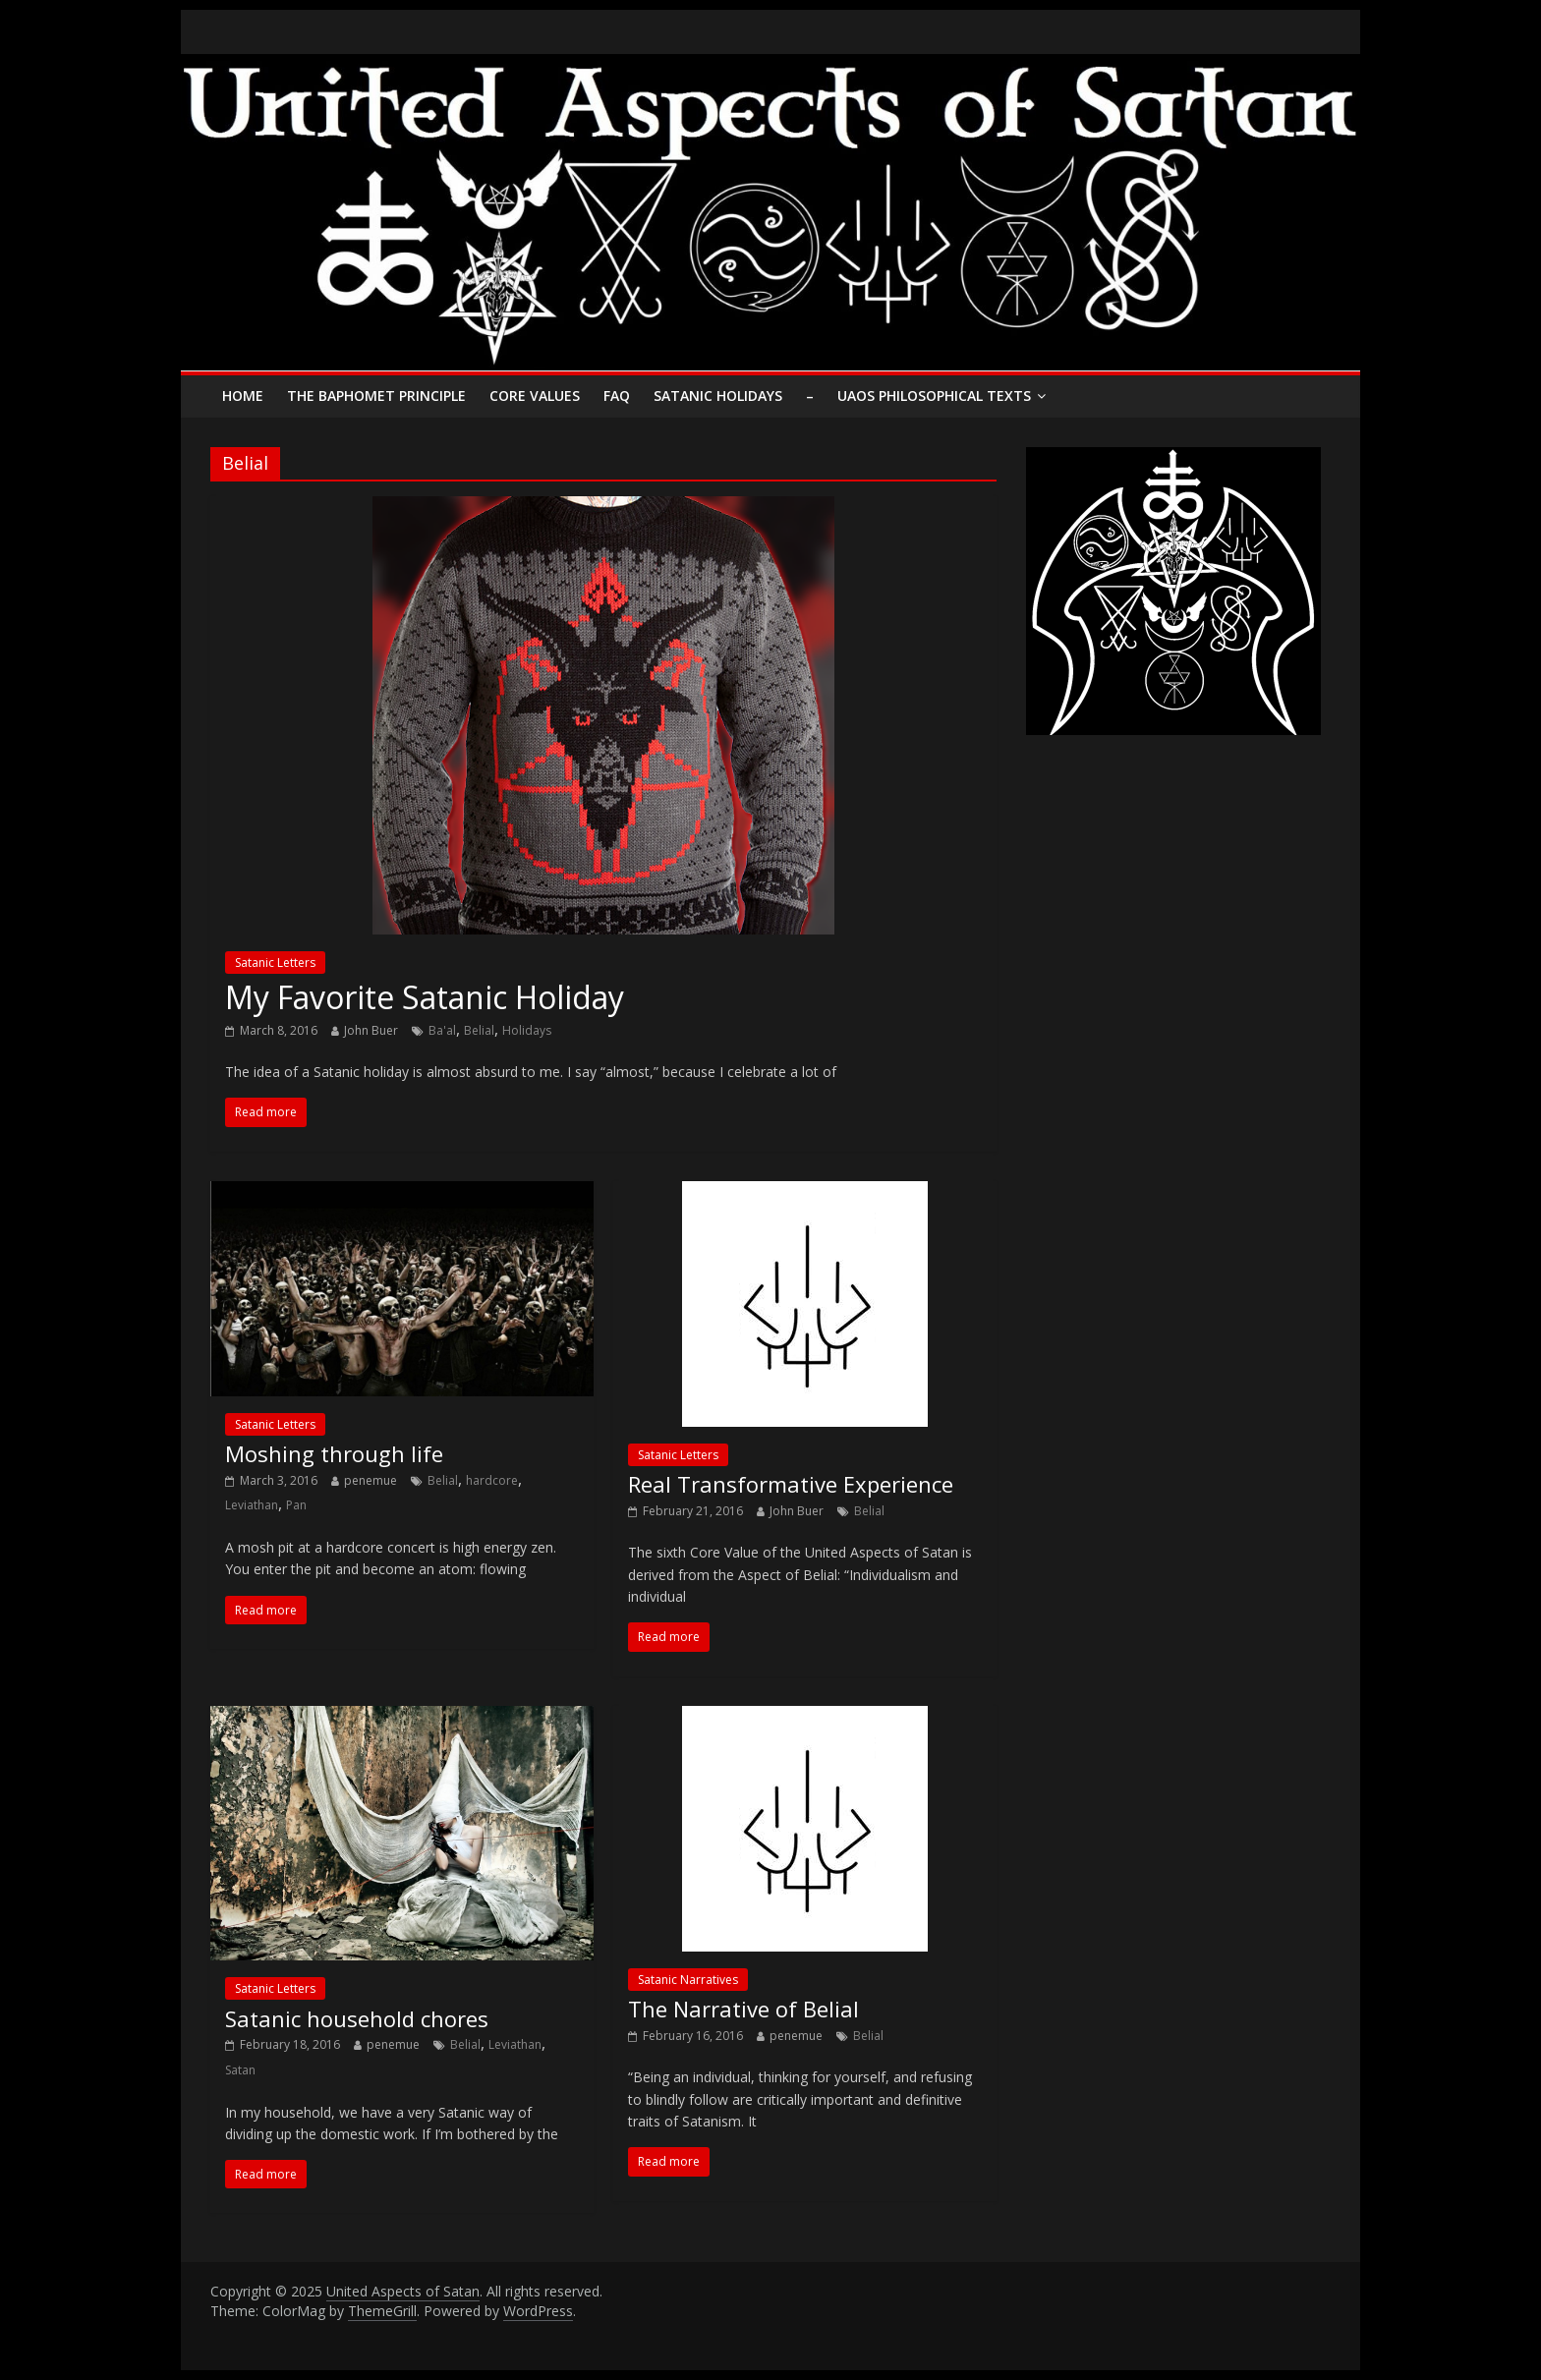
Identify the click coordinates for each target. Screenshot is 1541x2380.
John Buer (371, 1030)
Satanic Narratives (688, 1979)
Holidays (526, 1030)
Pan (296, 1505)
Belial (479, 1030)
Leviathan (251, 1505)
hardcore (492, 1480)
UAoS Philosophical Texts (934, 395)
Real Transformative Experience (790, 1484)
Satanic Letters (275, 962)
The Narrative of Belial (743, 2008)
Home (242, 395)
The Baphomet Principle (376, 395)
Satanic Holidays (718, 395)
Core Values (534, 395)
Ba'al (442, 1030)
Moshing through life (334, 1453)
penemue (370, 1480)
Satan (240, 2070)
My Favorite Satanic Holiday (424, 997)
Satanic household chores (356, 2018)
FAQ (616, 395)
